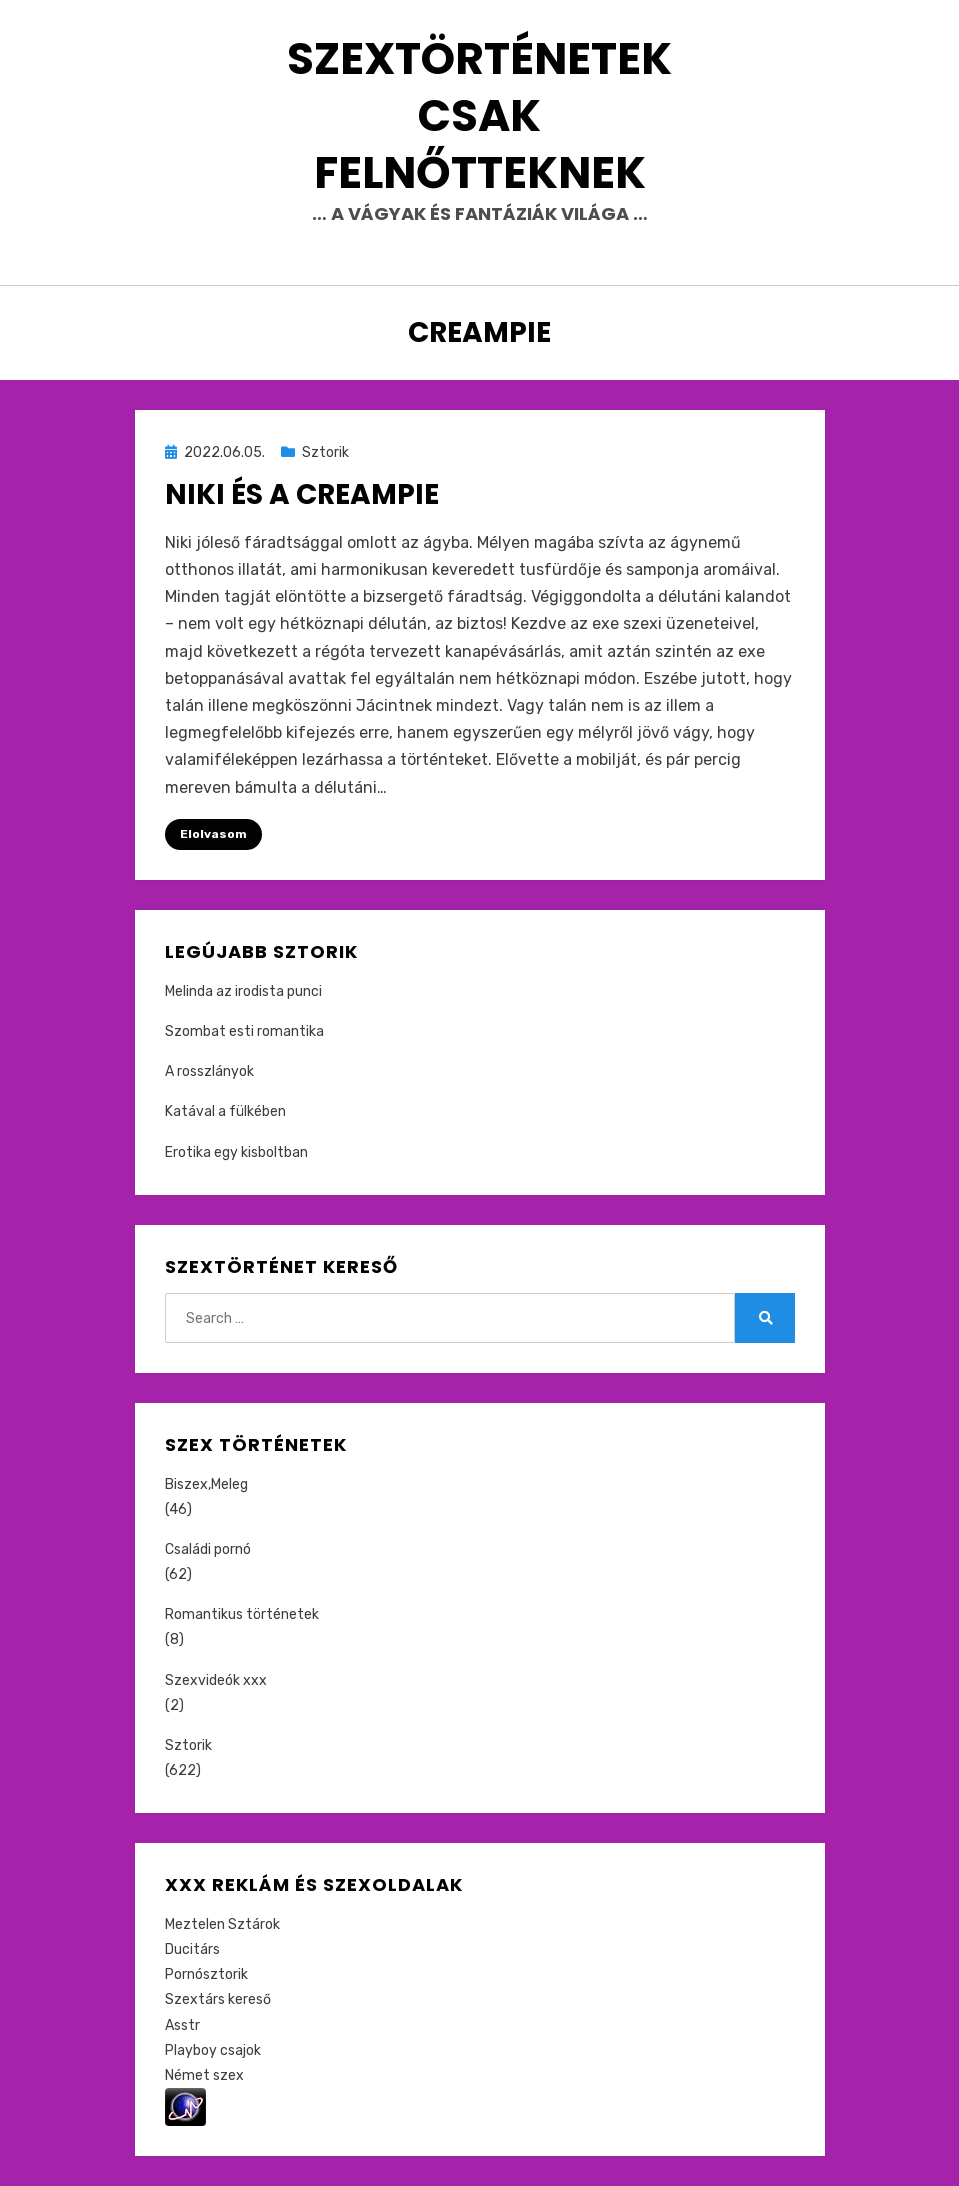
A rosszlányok (209, 1071)
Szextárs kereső (218, 1999)
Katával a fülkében (225, 1111)
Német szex (204, 2075)
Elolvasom (213, 834)
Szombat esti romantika (244, 1031)
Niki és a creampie (302, 494)
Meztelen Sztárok (222, 1924)
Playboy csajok (213, 2050)
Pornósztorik (206, 1974)
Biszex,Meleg (206, 1484)
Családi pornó (208, 1549)
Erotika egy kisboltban (236, 1152)
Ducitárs (192, 1949)
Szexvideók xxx (216, 1680)
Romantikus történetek (242, 1614)
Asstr (182, 2025)
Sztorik (325, 452)
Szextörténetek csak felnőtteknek (479, 115)
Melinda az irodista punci (243, 991)
